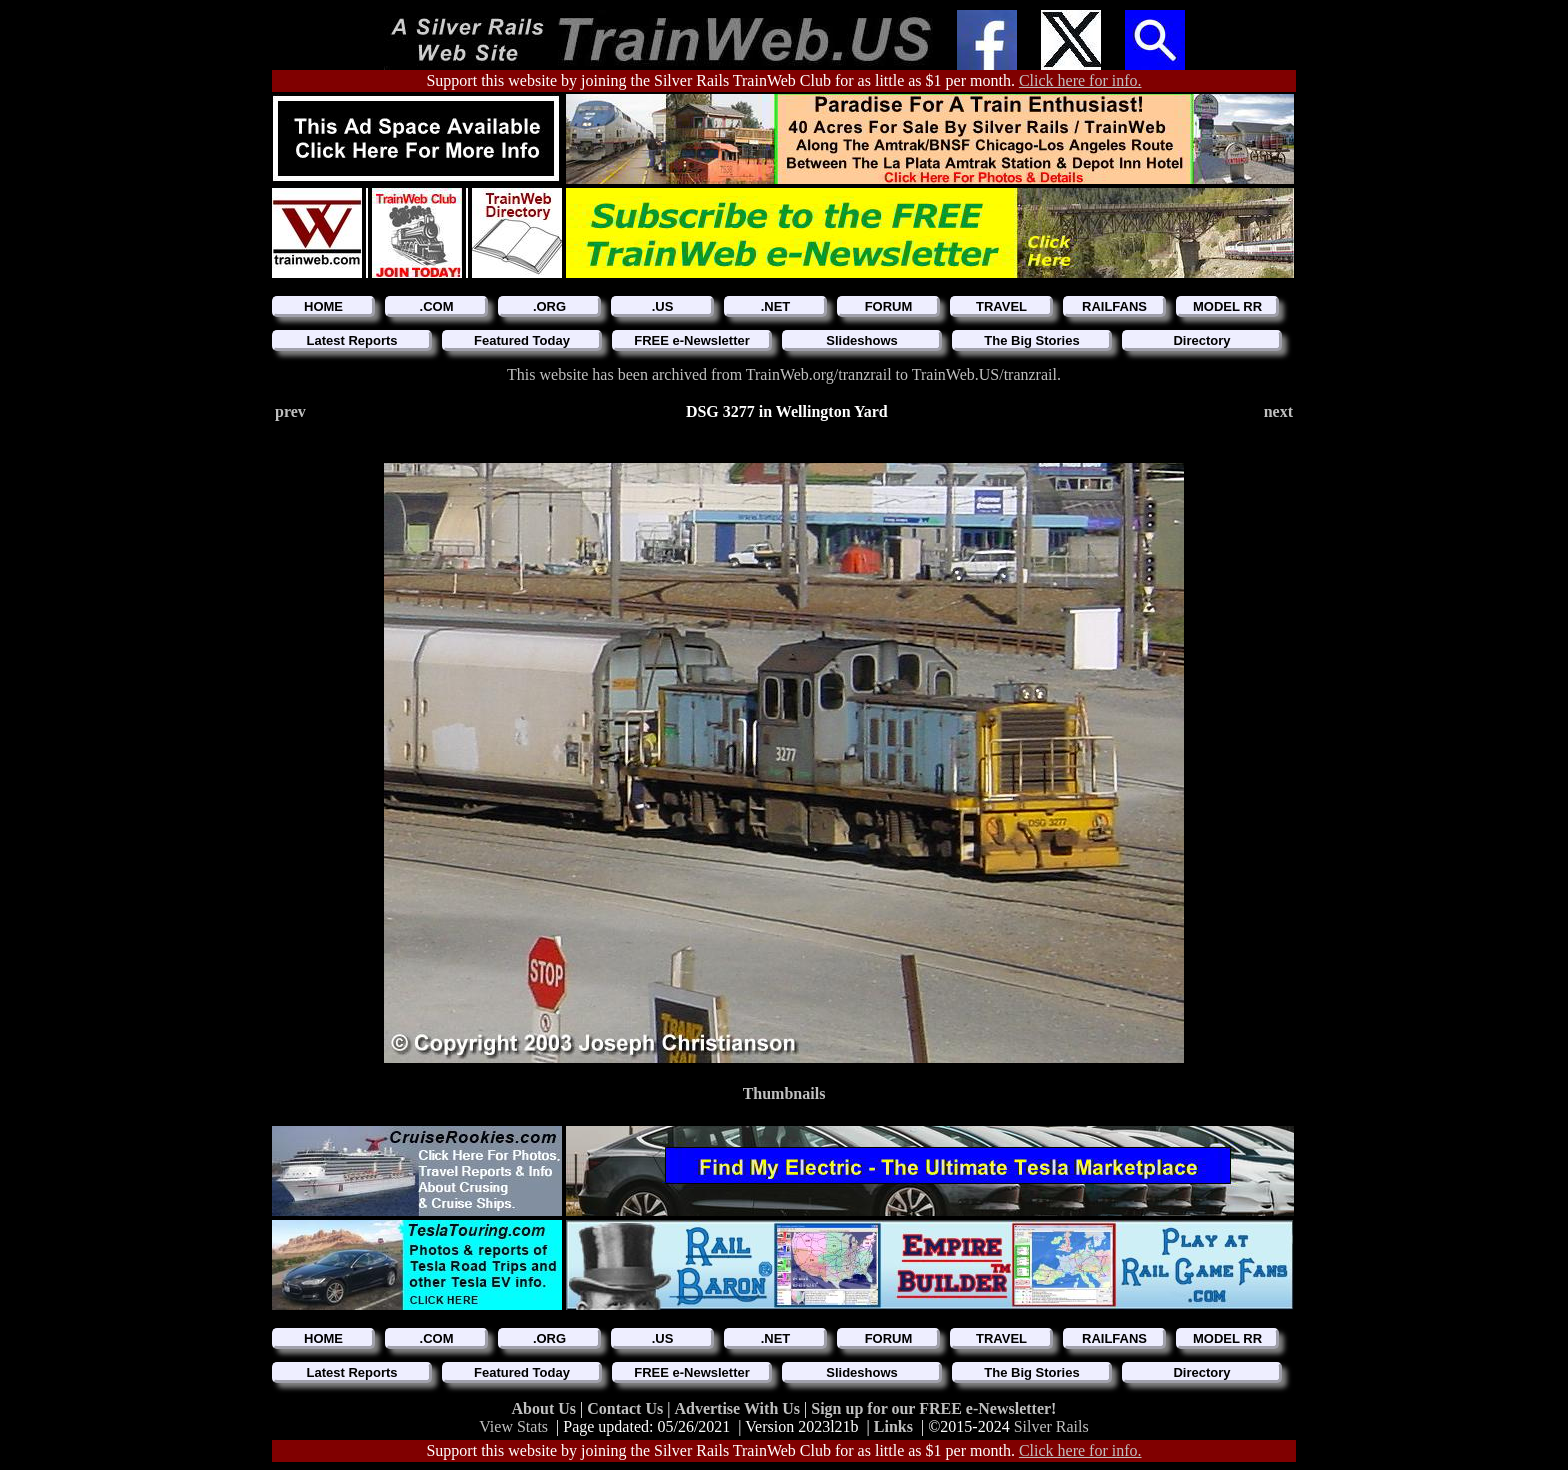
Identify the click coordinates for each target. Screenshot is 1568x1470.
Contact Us (627, 1408)
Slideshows (862, 340)
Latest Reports (351, 340)
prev (290, 411)
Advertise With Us (739, 1408)
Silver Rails (1051, 1426)
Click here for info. (1080, 80)
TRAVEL (1001, 306)
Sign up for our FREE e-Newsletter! (933, 1408)
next (1278, 411)
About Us (546, 1408)
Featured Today (522, 340)
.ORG (549, 306)
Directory (1201, 340)
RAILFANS (1114, 306)
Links (893, 1426)
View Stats (513, 1426)
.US (663, 306)
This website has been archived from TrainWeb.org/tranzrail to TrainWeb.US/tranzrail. (784, 374)
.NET (776, 306)
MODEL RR (1227, 306)
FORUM (889, 306)
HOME (323, 306)
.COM (437, 306)
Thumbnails (784, 1093)
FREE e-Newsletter (692, 340)
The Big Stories (1031, 340)
